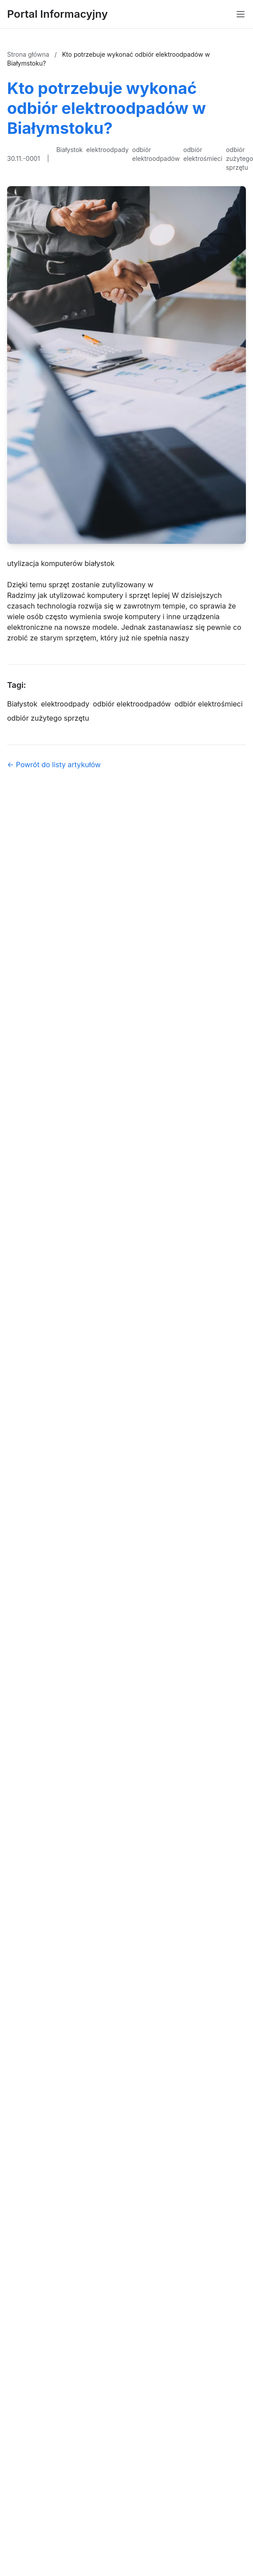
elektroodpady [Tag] (65, 703)
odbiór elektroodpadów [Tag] (132, 703)
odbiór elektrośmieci (202, 154)
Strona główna (29, 54)
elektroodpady (107, 149)
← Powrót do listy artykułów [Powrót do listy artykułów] (54, 764)
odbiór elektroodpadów (156, 154)
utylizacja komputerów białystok (61, 563)
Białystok (69, 149)
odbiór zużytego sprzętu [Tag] (48, 718)
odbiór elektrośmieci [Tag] (208, 703)
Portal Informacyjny (57, 14)
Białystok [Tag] (22, 703)
